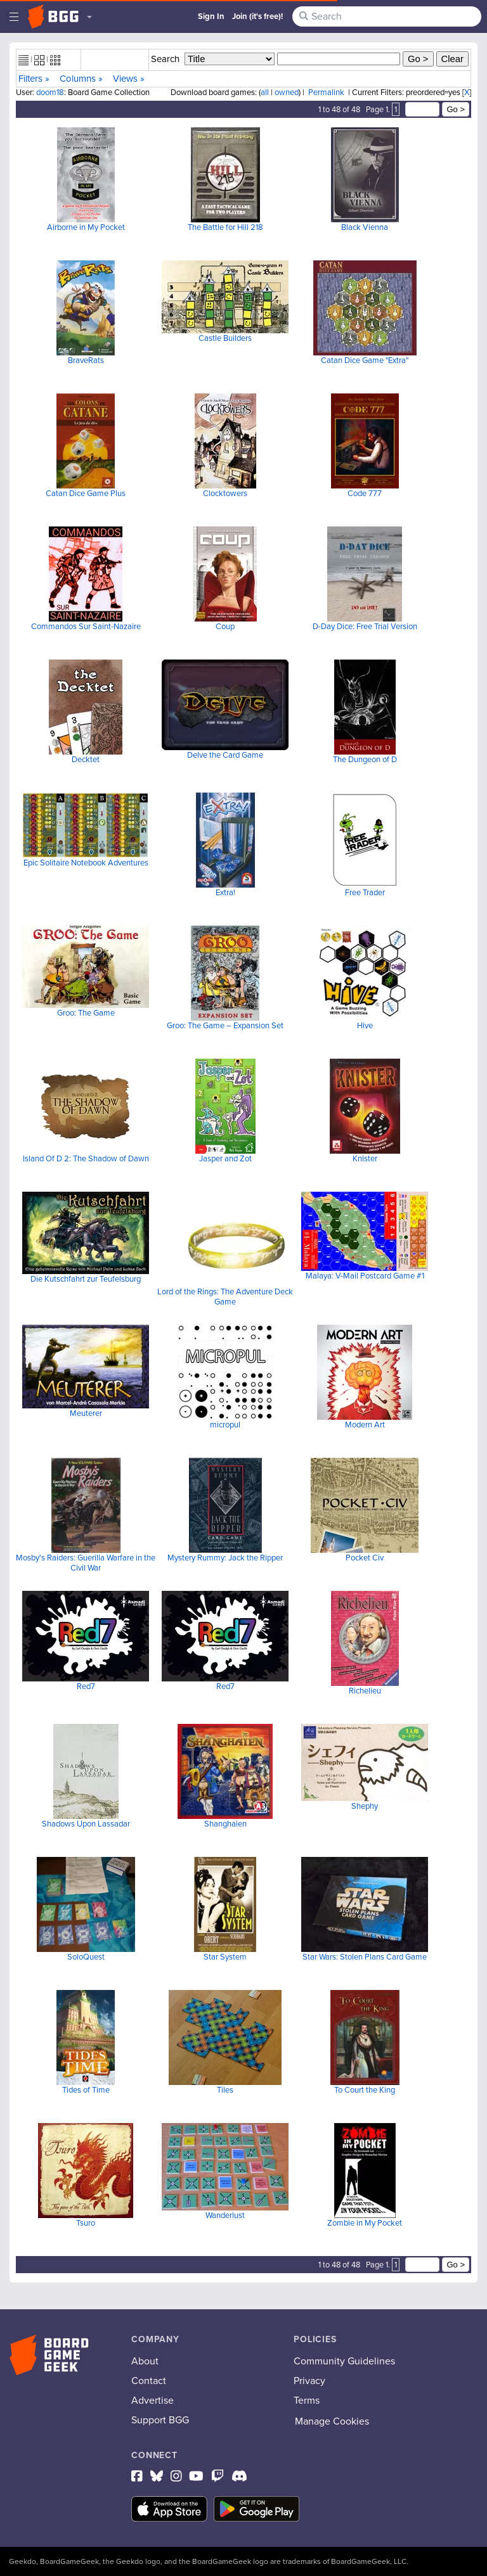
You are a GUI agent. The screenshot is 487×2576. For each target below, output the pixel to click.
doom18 (50, 92)
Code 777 (364, 493)
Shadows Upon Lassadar (86, 1824)
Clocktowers (225, 493)
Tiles (225, 2090)
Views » (129, 79)
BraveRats (86, 360)
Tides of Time (86, 2090)
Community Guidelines (344, 2361)
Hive (365, 1025)
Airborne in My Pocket (86, 227)
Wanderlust (225, 2215)
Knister (365, 1158)
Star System (225, 1957)
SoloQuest (86, 1957)
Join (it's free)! (257, 16)
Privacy (309, 2380)
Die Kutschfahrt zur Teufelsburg (85, 1279)
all (265, 92)
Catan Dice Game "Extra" (364, 360)
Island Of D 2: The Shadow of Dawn (86, 1158)
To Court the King (364, 2090)
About (145, 2361)
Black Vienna (364, 227)
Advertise (152, 2400)
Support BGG (160, 2420)
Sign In (211, 16)
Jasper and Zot (225, 1158)
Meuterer (86, 1413)
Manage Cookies (332, 2421)
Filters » (33, 79)
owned (287, 92)
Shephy (364, 1806)
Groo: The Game (86, 1013)
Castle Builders (225, 338)
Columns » (81, 79)
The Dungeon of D (365, 759)
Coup (225, 626)
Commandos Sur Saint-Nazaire (86, 626)
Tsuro (85, 2223)
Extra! (225, 892)
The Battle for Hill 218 (225, 227)
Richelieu (365, 1691)
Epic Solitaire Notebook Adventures (85, 863)
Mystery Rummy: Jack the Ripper (225, 1558)
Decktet (86, 759)
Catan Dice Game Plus (86, 493)
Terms (307, 2400)
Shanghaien (225, 1824)
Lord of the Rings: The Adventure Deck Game (225, 1296)
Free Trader (365, 892)
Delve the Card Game (225, 755)
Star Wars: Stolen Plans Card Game (364, 1957)
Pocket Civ (365, 1558)
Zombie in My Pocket (364, 2223)
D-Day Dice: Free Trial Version (365, 626)
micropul (225, 1425)
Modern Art (365, 1425)
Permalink (326, 92)
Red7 (86, 1686)
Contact (148, 2380)
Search (165, 59)
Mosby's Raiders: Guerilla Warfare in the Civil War (85, 1563)
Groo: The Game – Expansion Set (225, 1025)
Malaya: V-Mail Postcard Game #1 (365, 1276)
